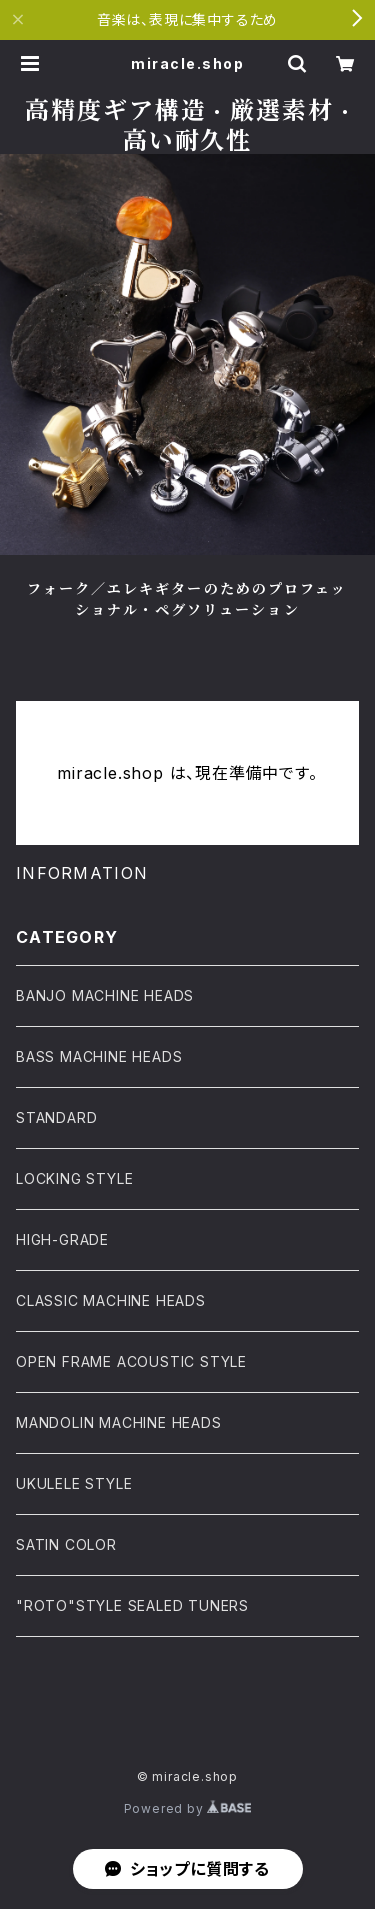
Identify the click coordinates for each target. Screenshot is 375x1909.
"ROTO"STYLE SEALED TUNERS (132, 1605)
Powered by (188, 1808)
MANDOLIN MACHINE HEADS (119, 1422)
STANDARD (56, 1117)
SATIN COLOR (66, 1544)
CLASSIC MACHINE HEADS (111, 1300)
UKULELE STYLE (74, 1483)
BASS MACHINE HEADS (99, 1056)
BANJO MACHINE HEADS (105, 995)
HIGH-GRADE (62, 1239)
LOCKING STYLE (74, 1178)
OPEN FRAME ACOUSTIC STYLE (131, 1361)
